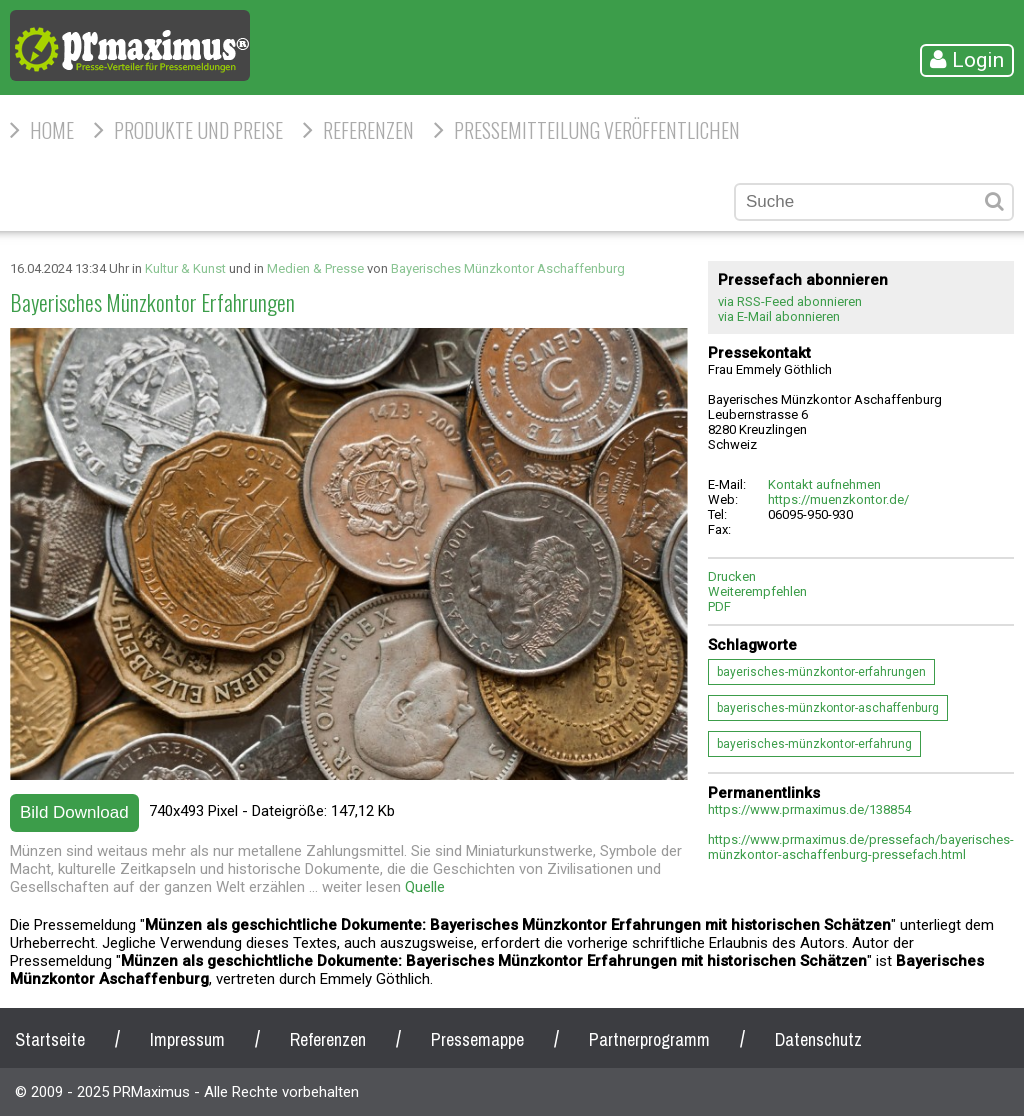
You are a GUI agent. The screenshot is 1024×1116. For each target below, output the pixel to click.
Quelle (425, 887)
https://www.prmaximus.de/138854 (809, 809)
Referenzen (368, 130)
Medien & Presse (315, 268)
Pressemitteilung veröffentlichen (597, 130)
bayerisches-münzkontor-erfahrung (814, 744)
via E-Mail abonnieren (779, 316)
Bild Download (74, 812)
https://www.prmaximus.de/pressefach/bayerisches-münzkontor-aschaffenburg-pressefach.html (861, 847)
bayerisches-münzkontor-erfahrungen (821, 672)
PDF (719, 606)
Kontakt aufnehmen (824, 484)
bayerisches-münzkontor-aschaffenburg (828, 708)
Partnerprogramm (649, 1039)
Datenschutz (818, 1039)
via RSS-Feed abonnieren (790, 301)
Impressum (187, 1039)
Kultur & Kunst (185, 268)
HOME (52, 130)
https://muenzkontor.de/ (838, 499)
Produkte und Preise (198, 130)
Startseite (50, 1039)
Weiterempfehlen (757, 591)
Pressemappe (477, 1039)
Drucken (732, 576)
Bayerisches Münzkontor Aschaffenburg (508, 268)
